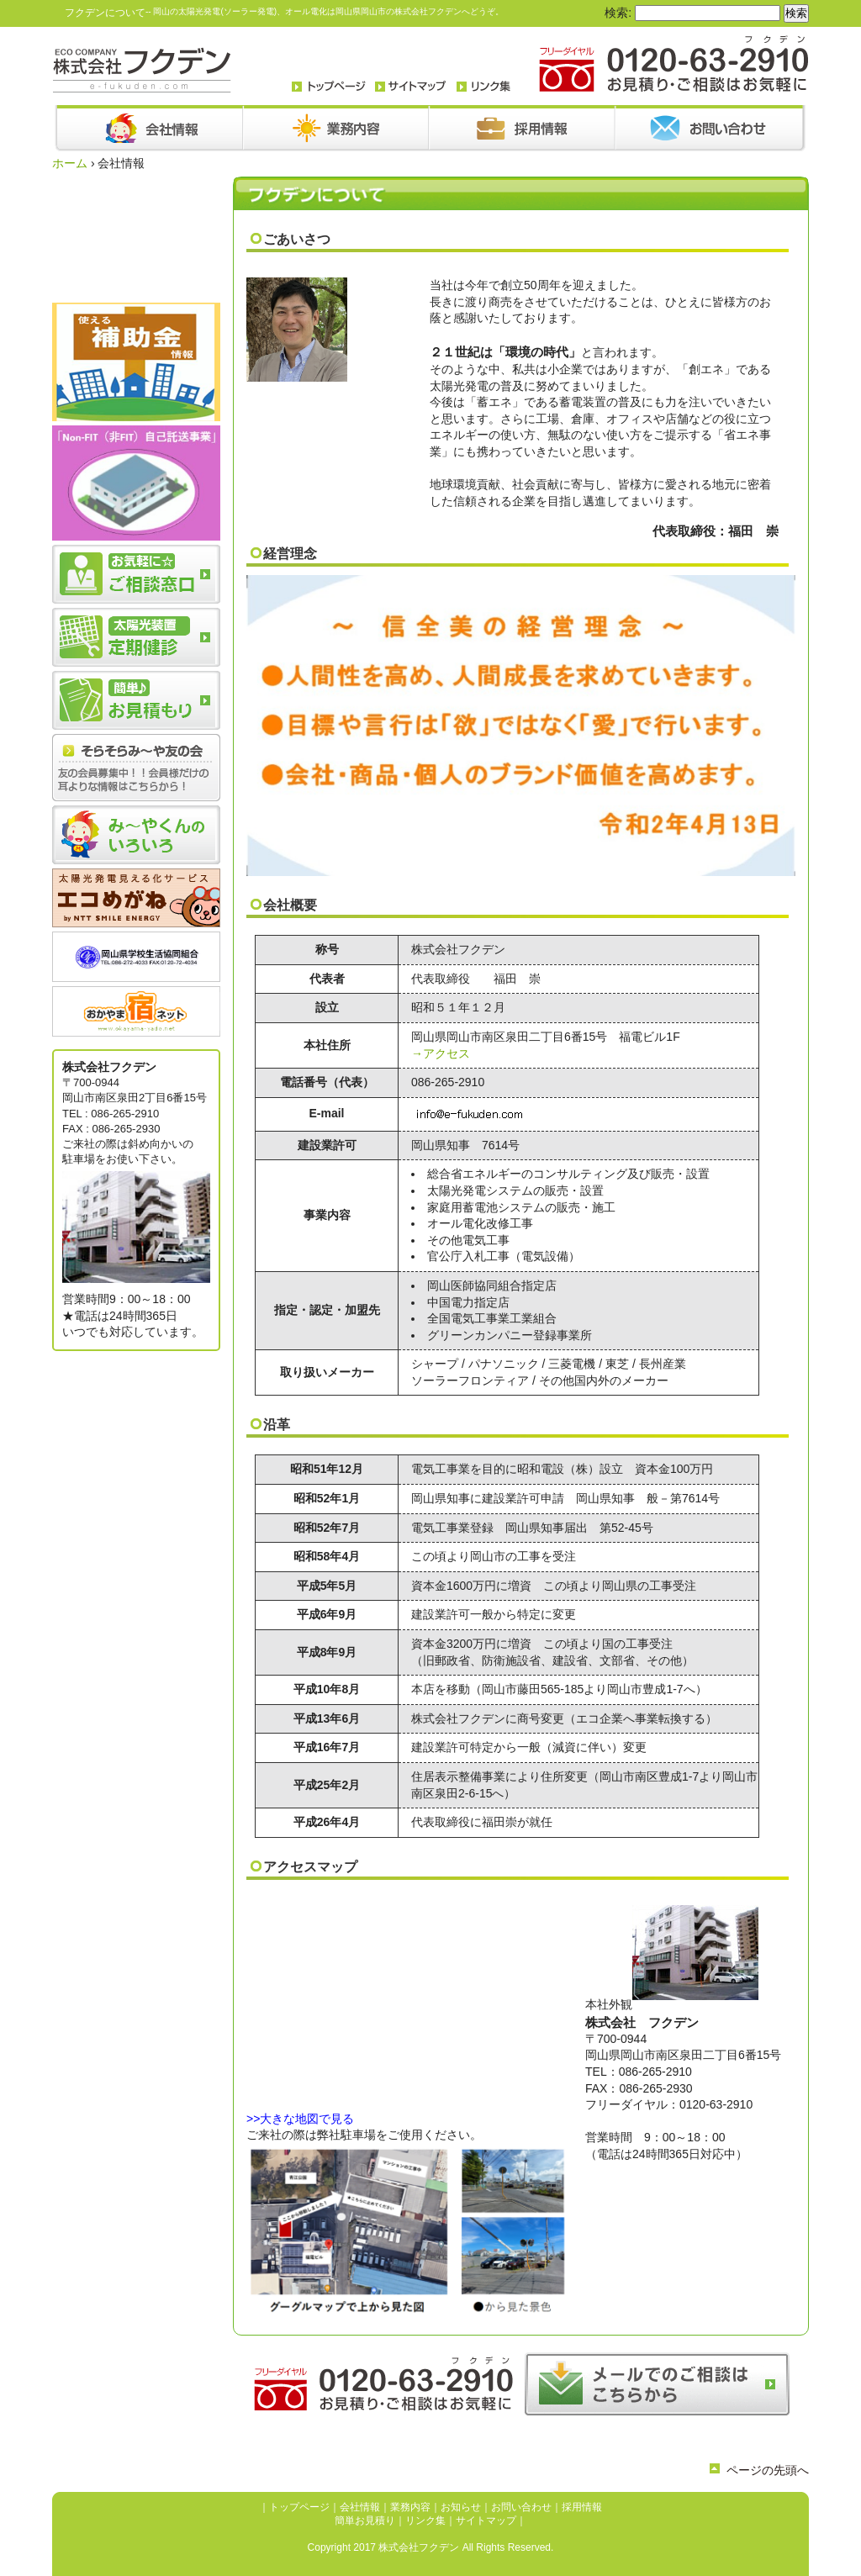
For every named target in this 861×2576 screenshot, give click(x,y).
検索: (618, 12)
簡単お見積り (365, 2520)
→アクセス (440, 1053)
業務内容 (410, 2507)
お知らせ (461, 2507)
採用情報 (582, 2507)
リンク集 (425, 2520)
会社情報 (360, 2507)
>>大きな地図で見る (300, 2118)
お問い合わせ (521, 2507)
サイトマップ (486, 2520)
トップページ (299, 2507)
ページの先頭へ (767, 2470)
